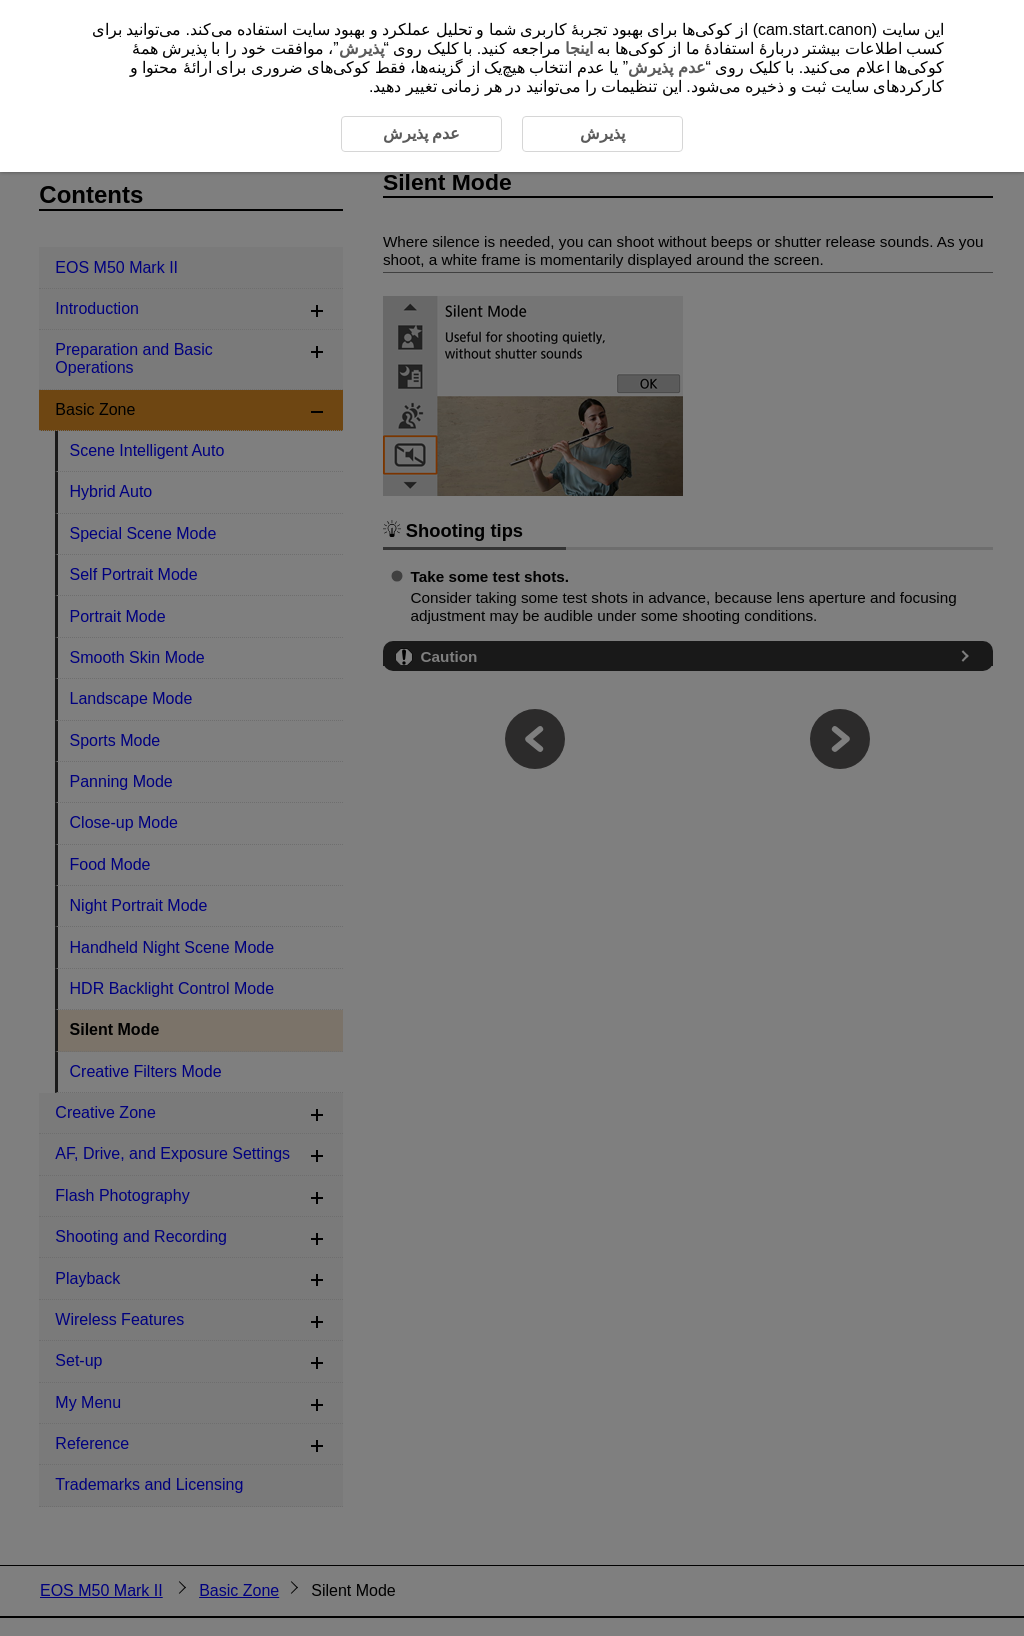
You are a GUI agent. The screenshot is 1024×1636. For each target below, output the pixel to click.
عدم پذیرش (666, 67)
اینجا (579, 48)
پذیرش (361, 48)
